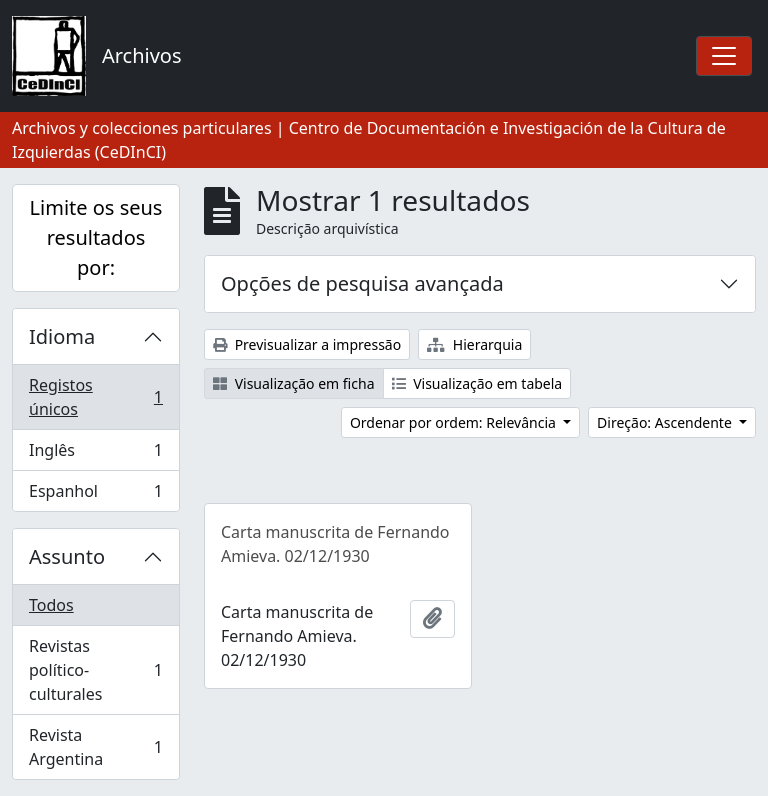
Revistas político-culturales (95, 670)
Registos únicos (95, 397)
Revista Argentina (95, 747)
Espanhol (95, 495)
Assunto (67, 556)
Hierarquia (474, 344)
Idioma (62, 336)
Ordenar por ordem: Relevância (455, 422)
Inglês (95, 454)
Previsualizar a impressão (307, 344)
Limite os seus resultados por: (96, 237)
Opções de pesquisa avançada (362, 283)
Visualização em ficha (294, 383)
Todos (51, 605)
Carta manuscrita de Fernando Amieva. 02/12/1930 (335, 544)
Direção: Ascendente (666, 422)
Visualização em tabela (477, 383)
